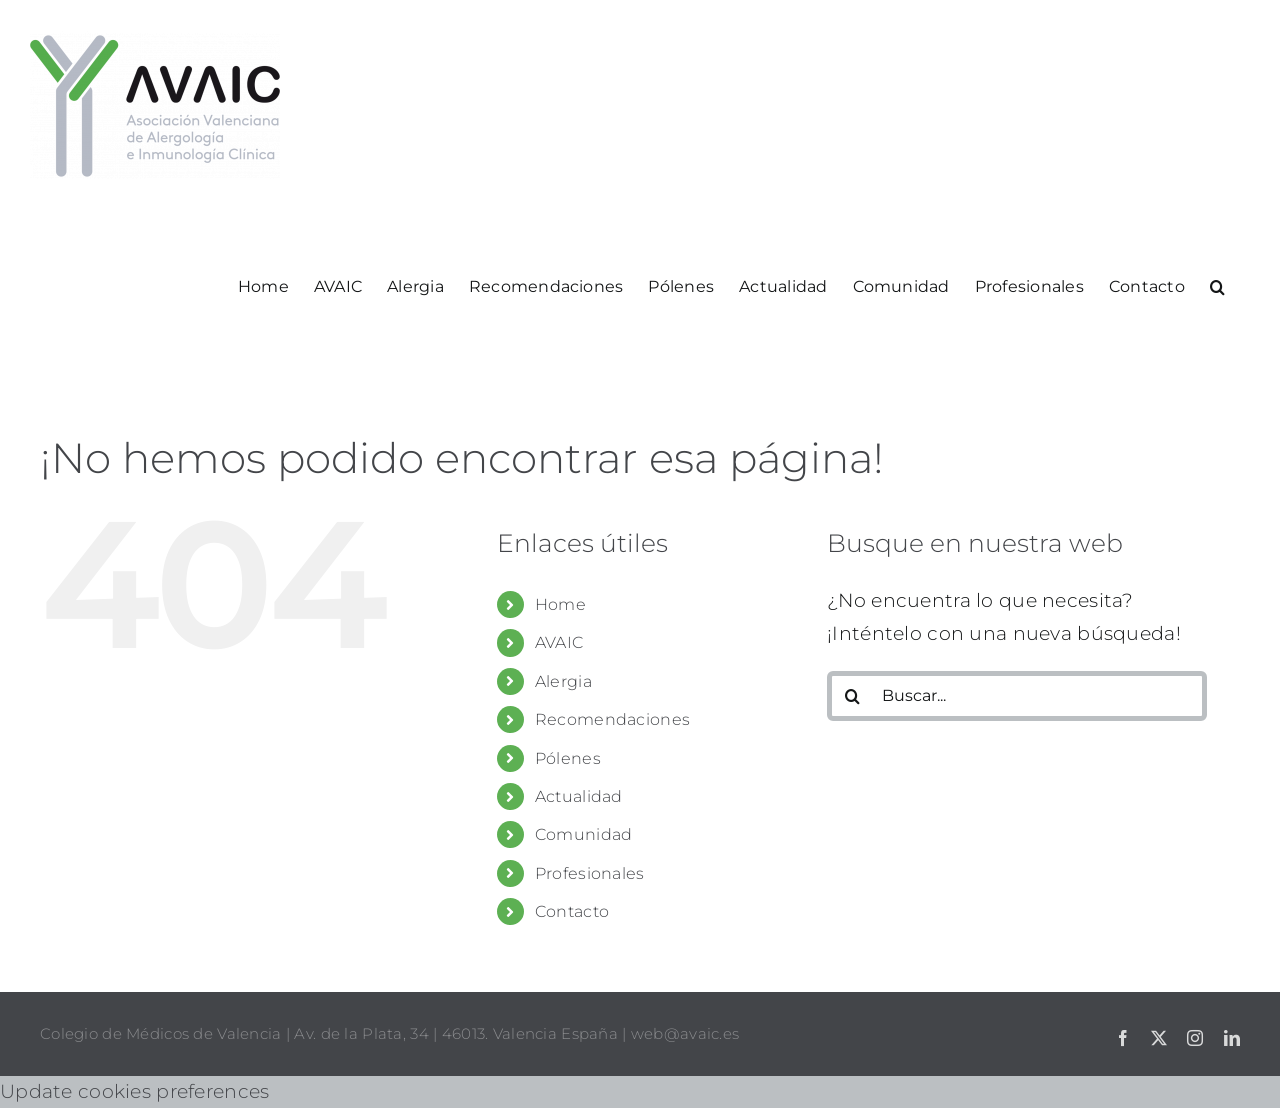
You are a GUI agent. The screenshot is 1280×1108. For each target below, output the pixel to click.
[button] (1217, 285)
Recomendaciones (612, 719)
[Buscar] (852, 696)
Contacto (572, 911)
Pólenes (568, 758)
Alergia (563, 681)
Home (560, 604)
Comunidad (584, 834)
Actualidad (579, 796)
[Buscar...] (1017, 696)
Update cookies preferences (134, 1091)
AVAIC (559, 642)
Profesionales (590, 873)
